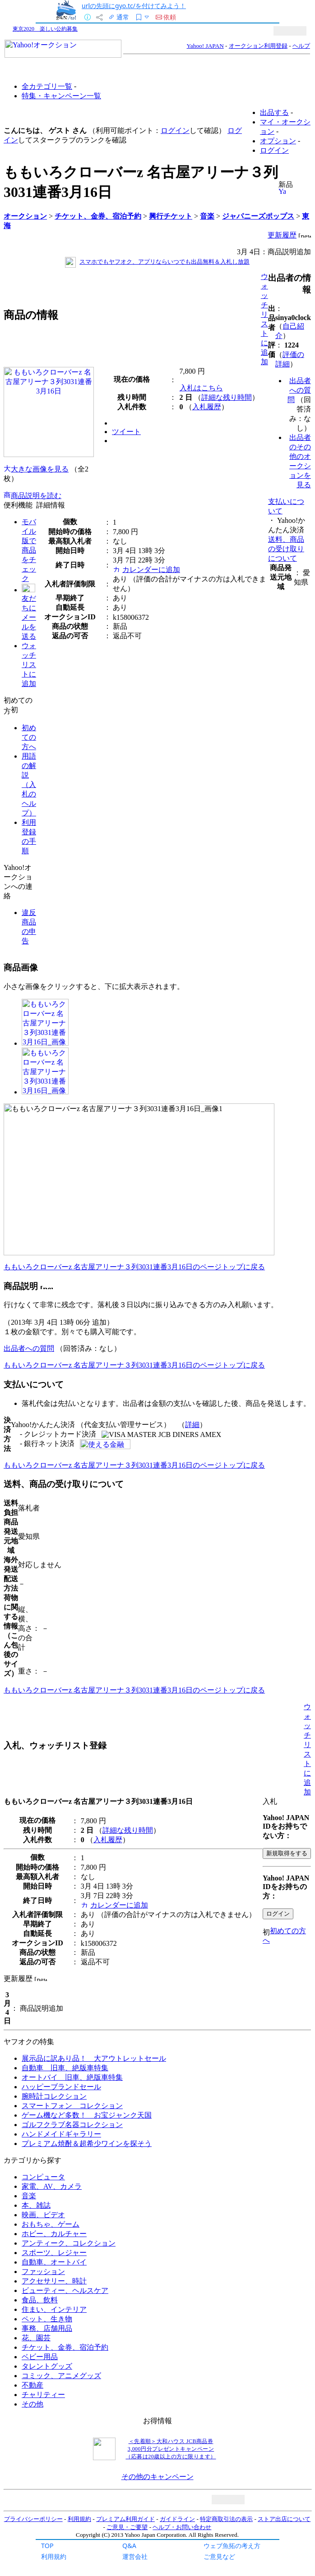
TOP (47, 2545)
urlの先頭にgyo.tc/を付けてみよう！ (134, 5)
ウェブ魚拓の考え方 (232, 2545)
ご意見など (219, 2556)
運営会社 (135, 2556)
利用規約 (53, 2556)
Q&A (129, 2545)
